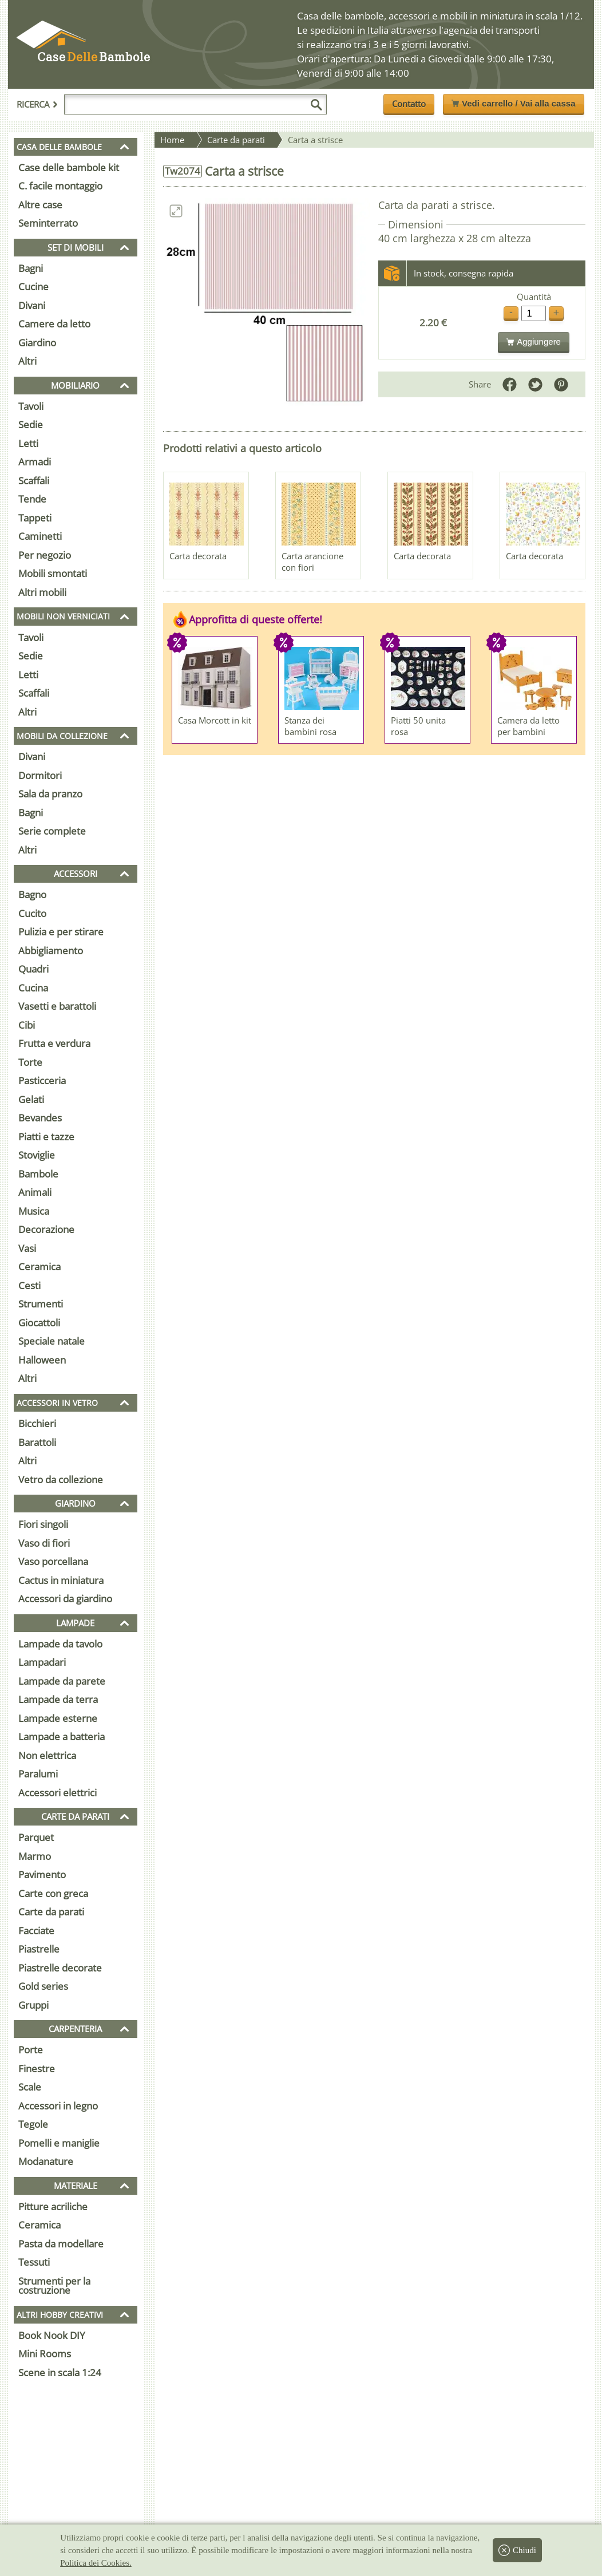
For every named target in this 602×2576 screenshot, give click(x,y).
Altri (27, 361)
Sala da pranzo (50, 793)
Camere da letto (54, 323)
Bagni (30, 268)
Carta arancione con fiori (312, 561)
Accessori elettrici (57, 1792)
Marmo (34, 1856)
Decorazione (46, 1229)
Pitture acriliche (53, 2206)
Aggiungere (533, 341)
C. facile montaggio (60, 185)
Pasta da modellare (61, 2243)
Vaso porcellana (53, 1561)
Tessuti (34, 2262)
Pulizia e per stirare (61, 931)
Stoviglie (36, 1154)
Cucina (33, 987)
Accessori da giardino (65, 1598)
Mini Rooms (44, 2353)
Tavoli (30, 406)
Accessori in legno (58, 2105)
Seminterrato (48, 223)
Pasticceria (42, 1080)
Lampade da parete (61, 1681)
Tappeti (35, 517)
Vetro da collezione (60, 1479)
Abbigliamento (50, 950)
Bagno (32, 894)
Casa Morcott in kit (214, 720)
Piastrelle (39, 1948)
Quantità (534, 297)
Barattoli (37, 1442)
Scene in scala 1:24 (59, 2372)
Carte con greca (53, 1893)
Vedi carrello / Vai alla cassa (513, 103)
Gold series (43, 1986)
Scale (29, 2086)
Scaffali (33, 480)
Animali (35, 1192)
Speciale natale (51, 1341)
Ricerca (37, 104)
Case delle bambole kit (68, 167)
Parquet (36, 1837)
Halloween (42, 1359)
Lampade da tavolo (60, 1643)
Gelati (31, 1099)
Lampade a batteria (61, 1736)
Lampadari (42, 1662)
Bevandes (40, 1117)
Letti (28, 443)
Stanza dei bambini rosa (310, 725)
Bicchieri (37, 1423)
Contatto (409, 103)
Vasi (27, 1248)
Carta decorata (198, 556)
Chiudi (517, 2550)
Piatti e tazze (46, 1136)
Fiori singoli (43, 1524)
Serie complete (52, 830)
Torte (30, 1062)
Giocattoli (39, 1322)
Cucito (32, 913)
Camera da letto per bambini (528, 725)
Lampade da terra (58, 1699)
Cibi (26, 1025)
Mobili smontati (52, 573)
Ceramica (39, 1266)
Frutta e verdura (54, 1043)
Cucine (33, 286)
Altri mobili (42, 592)
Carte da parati (51, 1911)
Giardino (37, 342)
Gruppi (33, 2005)
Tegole (33, 2124)
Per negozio (44, 555)
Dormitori (40, 775)
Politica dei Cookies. (96, 2562)
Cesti (29, 1285)
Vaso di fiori (44, 1543)
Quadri (33, 968)
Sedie (30, 424)
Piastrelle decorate (60, 1967)
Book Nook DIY (51, 2335)
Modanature (45, 2161)
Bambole (38, 1173)
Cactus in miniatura (61, 1580)
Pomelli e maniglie (59, 2143)
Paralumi (38, 1773)
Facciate (36, 1930)
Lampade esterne (57, 1718)
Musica (33, 1211)
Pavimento (42, 1874)
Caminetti (40, 536)
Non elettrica (47, 1755)
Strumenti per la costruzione (54, 2285)
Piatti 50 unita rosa (418, 725)
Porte (30, 2049)
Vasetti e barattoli (57, 1006)
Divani (31, 305)
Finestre (36, 2068)
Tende (32, 498)
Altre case (40, 204)
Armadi (34, 461)
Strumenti (40, 1303)
